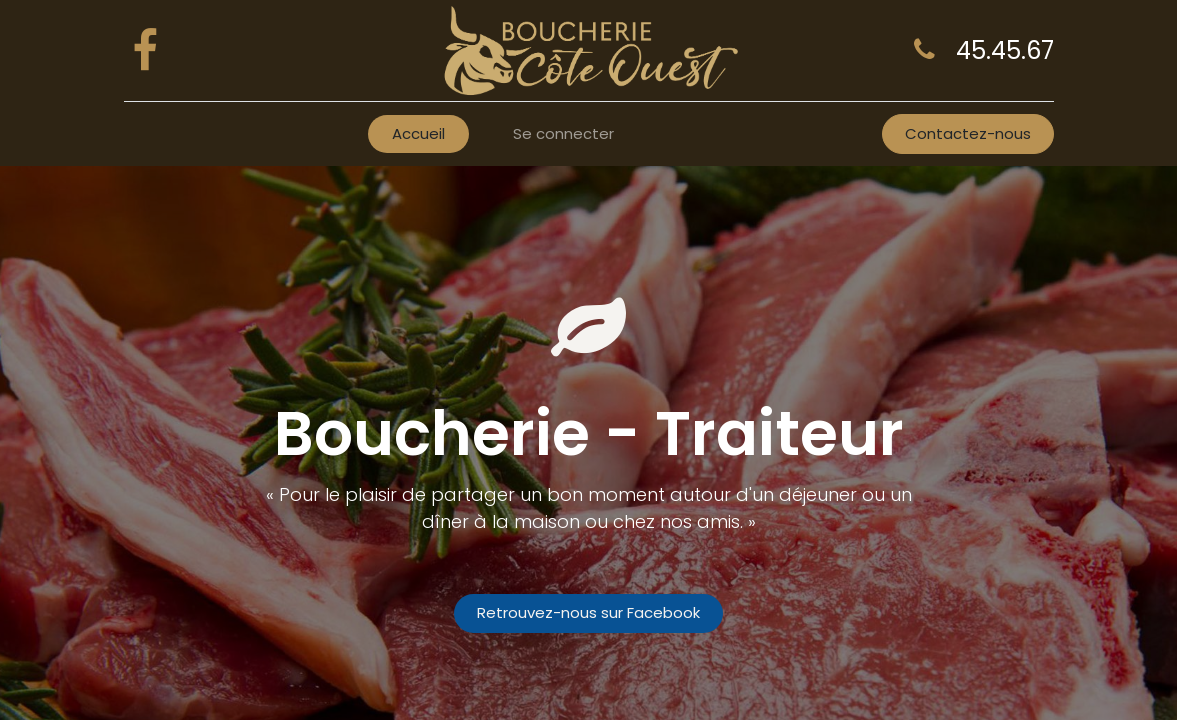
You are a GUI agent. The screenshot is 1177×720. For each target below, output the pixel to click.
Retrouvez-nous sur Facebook (588, 612)
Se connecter (563, 133)
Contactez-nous (968, 133)
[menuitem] (418, 134)
